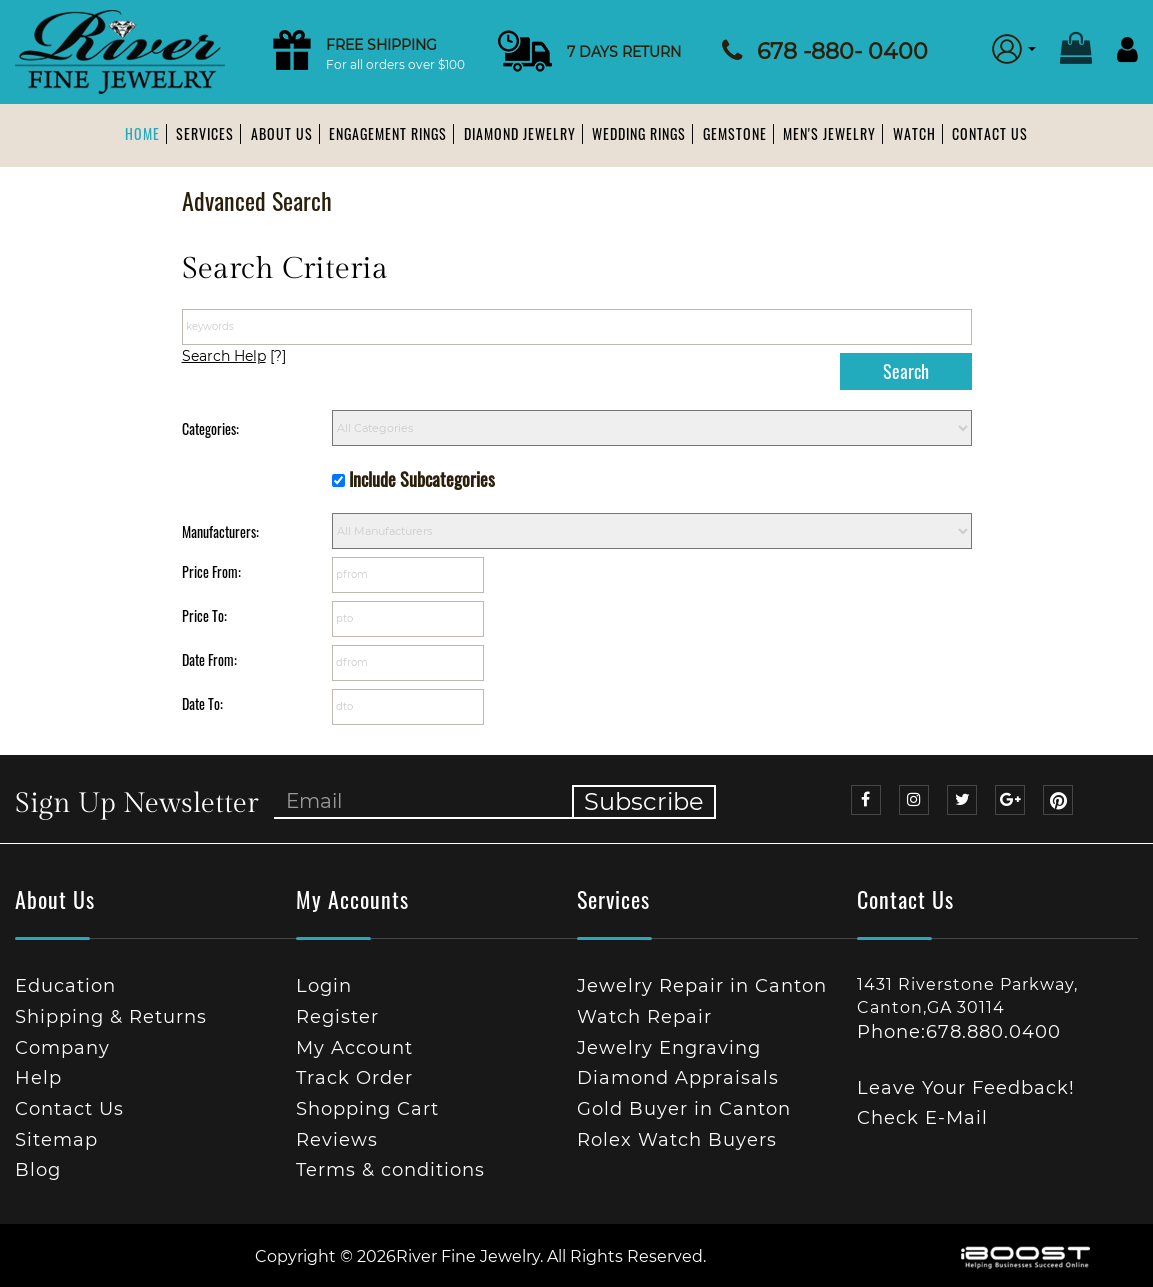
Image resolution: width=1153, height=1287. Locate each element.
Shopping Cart (367, 1109)
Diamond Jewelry (520, 133)
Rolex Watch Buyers (677, 1140)
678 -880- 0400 (842, 51)
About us (282, 133)
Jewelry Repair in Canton (702, 986)
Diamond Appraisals (678, 1078)
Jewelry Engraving (669, 1048)
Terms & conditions (390, 1170)
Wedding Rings (639, 133)
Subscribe (644, 801)
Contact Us (990, 133)
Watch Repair (644, 1017)
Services (205, 133)
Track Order (354, 1078)
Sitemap (56, 1140)
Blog (38, 1170)
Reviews (337, 1140)
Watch (914, 133)
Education (65, 986)
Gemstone (735, 133)
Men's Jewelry (829, 133)
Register (337, 1017)
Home (142, 133)
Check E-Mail (922, 1118)
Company (62, 1048)
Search (906, 371)
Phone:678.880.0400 (959, 1032)
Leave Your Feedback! (966, 1088)
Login (324, 986)
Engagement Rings (388, 133)
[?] (234, 356)
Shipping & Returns (111, 1017)
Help (38, 1078)
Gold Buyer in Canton (684, 1109)
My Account (354, 1048)
